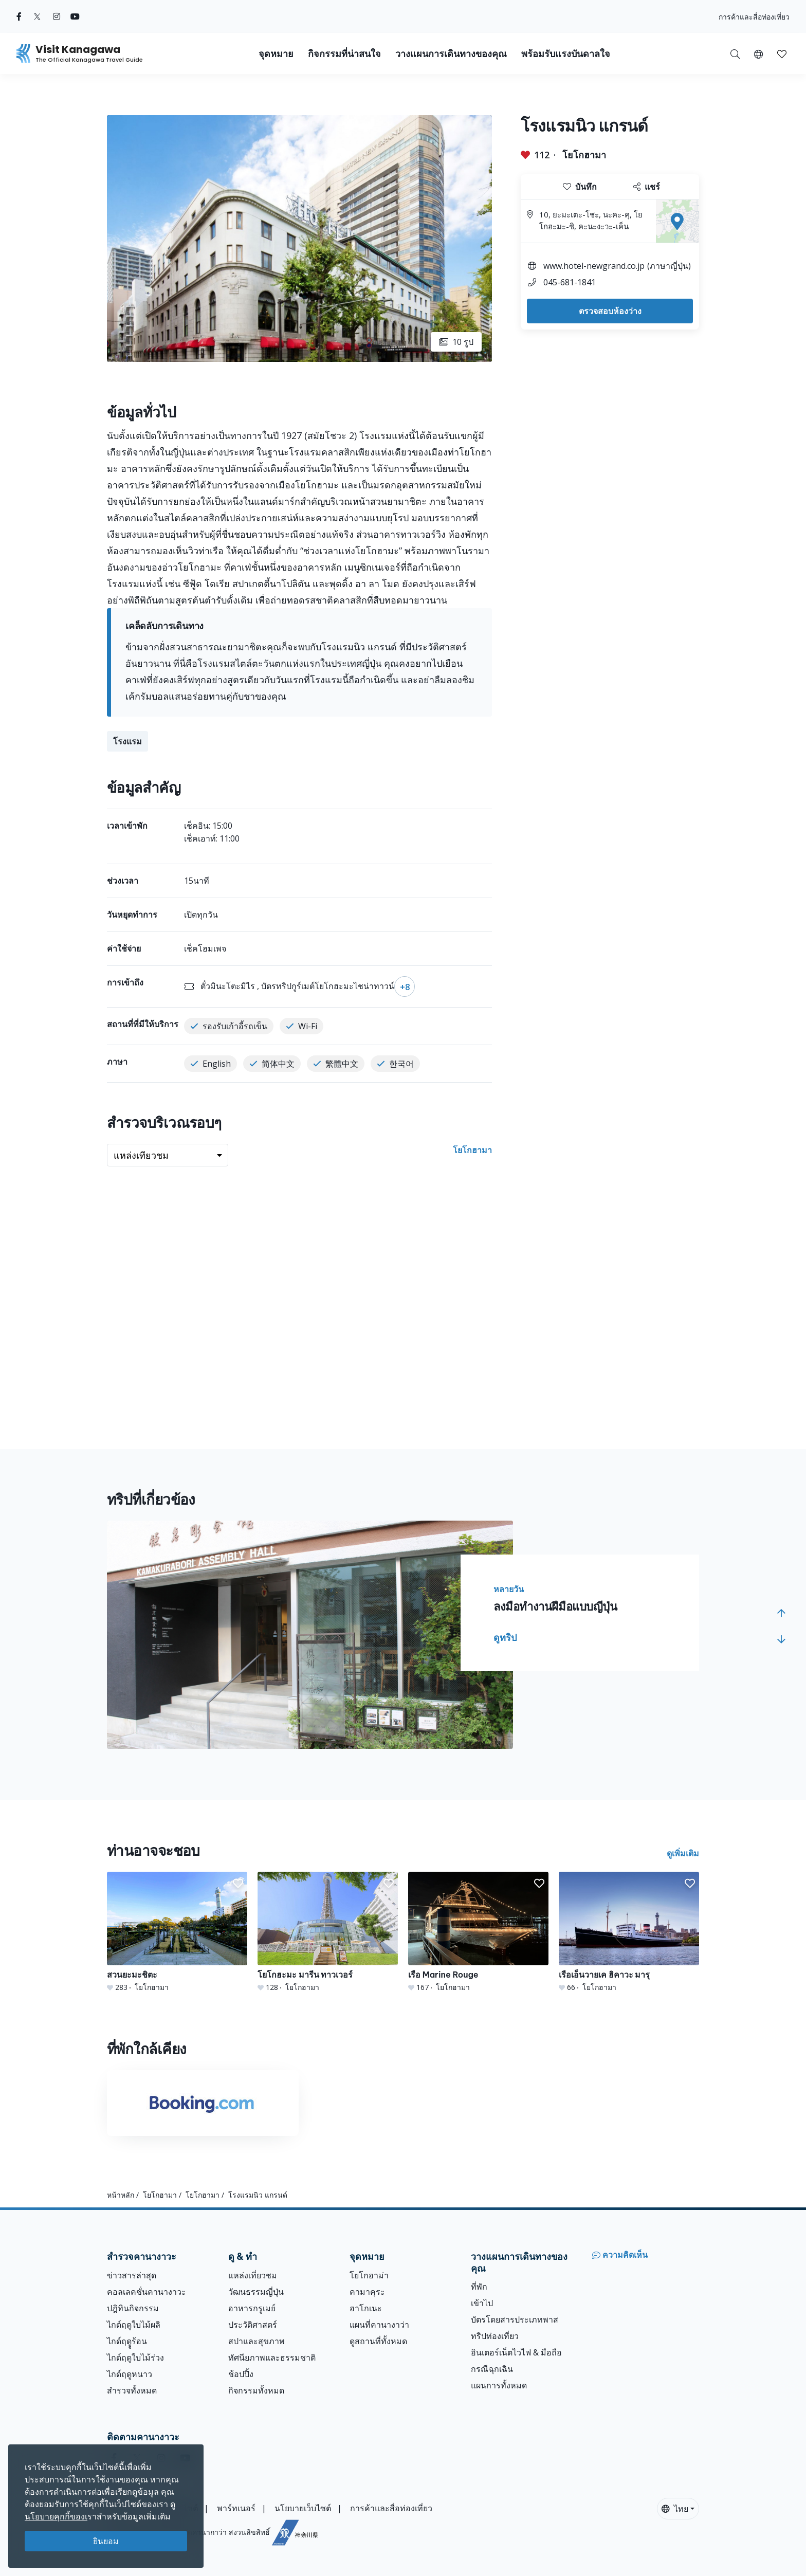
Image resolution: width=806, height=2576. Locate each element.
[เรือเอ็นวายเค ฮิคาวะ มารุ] (629, 1932)
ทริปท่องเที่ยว (495, 2336)
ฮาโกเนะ (366, 2308)
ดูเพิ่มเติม (683, 1853)
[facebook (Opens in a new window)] (19, 16)
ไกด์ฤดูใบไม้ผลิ (133, 2324)
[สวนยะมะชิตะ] (177, 1932)
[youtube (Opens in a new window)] (75, 16)
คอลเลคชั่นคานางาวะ (146, 2291)
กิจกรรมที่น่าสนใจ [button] (344, 54)
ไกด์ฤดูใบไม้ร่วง (135, 2357)
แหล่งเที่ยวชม (252, 2275)
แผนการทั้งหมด (499, 2385)
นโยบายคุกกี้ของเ (56, 2516)
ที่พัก (479, 2286)
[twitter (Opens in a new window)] (37, 16)
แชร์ (646, 186)
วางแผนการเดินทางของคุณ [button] (451, 54)
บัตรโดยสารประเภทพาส (514, 2319)
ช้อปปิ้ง (240, 2374)
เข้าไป (482, 2303)
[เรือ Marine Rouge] (478, 1932)
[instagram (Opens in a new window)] (56, 16)
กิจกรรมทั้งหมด (256, 2390)
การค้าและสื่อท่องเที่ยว (754, 17)
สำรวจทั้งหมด (132, 2390)
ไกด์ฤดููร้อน (127, 2341)
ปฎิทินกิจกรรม (133, 2308)
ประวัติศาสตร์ (252, 2324)
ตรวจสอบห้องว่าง (610, 311)
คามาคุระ (367, 2291)
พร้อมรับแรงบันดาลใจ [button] (565, 54)
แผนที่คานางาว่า (379, 2324)
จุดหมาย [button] (276, 54)
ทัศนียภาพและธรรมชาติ (272, 2357)
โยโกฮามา (584, 155)
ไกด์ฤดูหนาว (129, 2374)
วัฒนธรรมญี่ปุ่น (256, 2291)
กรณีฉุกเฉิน (492, 2368)
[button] (758, 53)
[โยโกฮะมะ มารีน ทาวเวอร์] (328, 1932)
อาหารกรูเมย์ (252, 2308)
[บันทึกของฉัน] (782, 53)
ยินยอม (106, 2541)
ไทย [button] (675, 2508)
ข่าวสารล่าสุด (131, 2275)
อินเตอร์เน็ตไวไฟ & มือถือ (516, 2352)
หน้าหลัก (120, 2195)
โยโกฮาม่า (369, 2275)
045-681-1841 (569, 282)
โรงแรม (127, 741)
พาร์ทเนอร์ (236, 2508)
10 (456, 342)
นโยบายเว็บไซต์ (302, 2508)
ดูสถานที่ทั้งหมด (378, 2341)
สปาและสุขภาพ (256, 2341)
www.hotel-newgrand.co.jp (594, 265)
